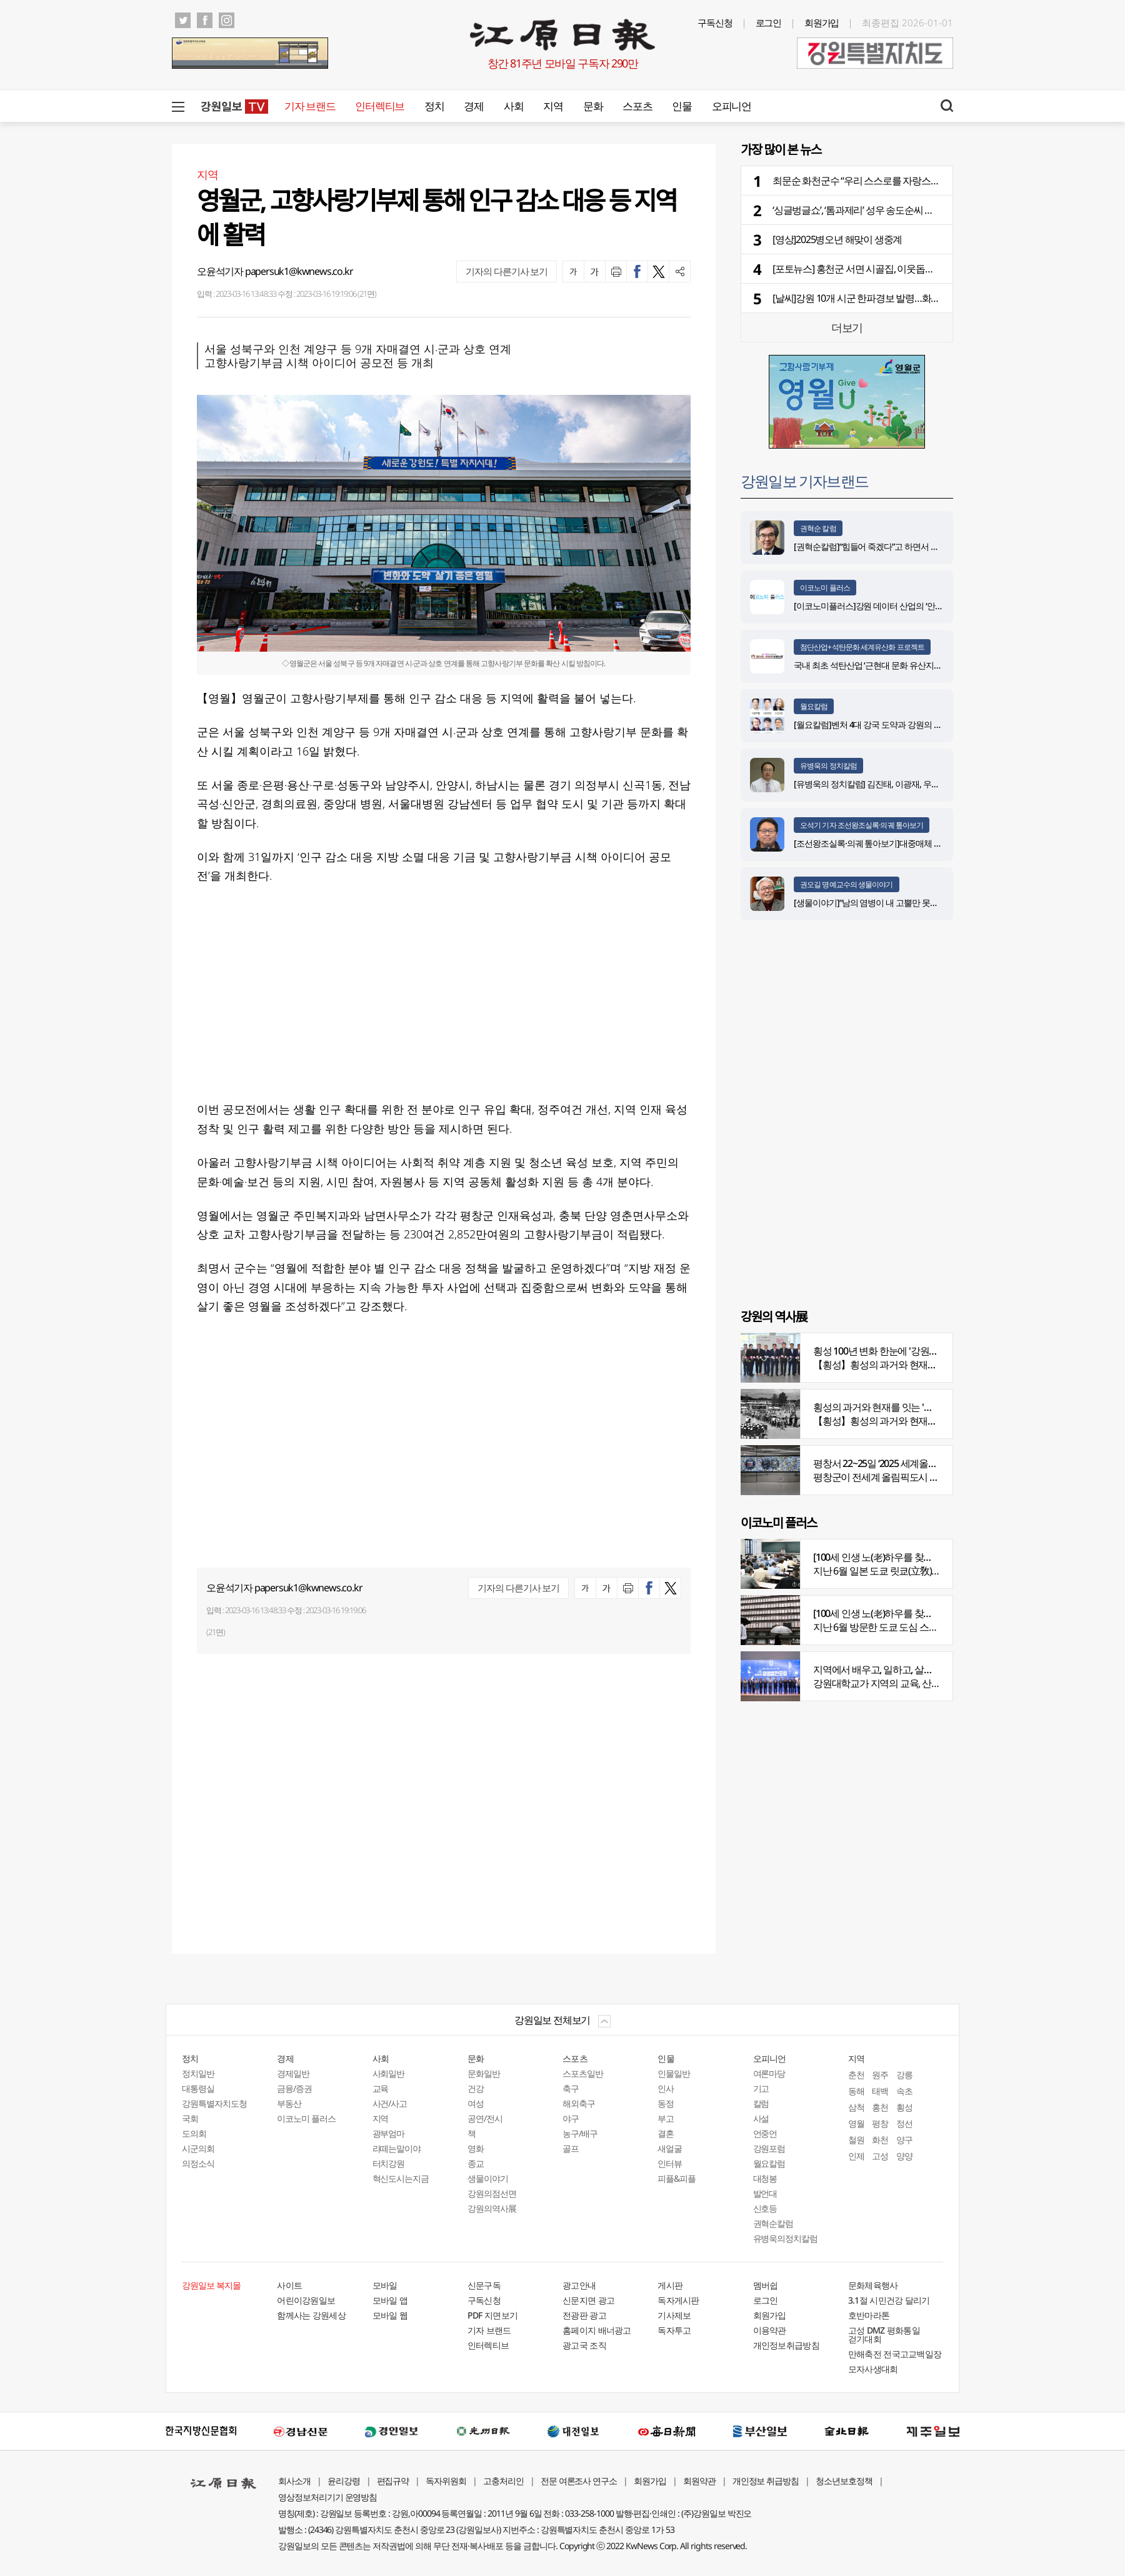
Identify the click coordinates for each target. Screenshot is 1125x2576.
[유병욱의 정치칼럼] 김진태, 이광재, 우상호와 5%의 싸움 (894, 784)
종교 (476, 2163)
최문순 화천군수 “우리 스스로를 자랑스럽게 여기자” (876, 180)
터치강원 (388, 2163)
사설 (761, 2118)
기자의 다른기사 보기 (507, 271)
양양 (904, 2156)
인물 (681, 106)
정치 (434, 106)
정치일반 (198, 2073)
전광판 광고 (584, 2315)
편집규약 (393, 2481)
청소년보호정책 (844, 2481)
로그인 (769, 22)
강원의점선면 (492, 2193)
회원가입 (821, 22)
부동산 (289, 2103)
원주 (880, 2075)
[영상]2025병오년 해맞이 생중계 (837, 239)
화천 (880, 2140)
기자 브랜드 (309, 106)
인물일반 (674, 2073)
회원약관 (699, 2481)
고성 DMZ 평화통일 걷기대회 (884, 2334)
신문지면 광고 (588, 2300)
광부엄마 (388, 2133)
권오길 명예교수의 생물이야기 (846, 884)
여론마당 (769, 2073)
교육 (380, 2088)
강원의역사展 (492, 2208)
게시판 (670, 2285)
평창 (880, 2123)
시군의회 (198, 2148)
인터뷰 (670, 2163)
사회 (513, 106)
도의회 (194, 2133)
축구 (570, 2088)
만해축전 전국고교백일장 (895, 2354)
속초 (904, 2091)
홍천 (880, 2107)
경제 (473, 106)
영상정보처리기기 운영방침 (327, 2497)
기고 (761, 2088)
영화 (476, 2148)
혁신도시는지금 (400, 2178)
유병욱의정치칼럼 (785, 2238)
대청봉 (765, 2178)
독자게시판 (678, 2300)
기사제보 (674, 2315)
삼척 (856, 2107)
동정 (666, 2103)
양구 (904, 2140)
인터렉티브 (379, 106)
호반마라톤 (869, 2315)
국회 (190, 2118)
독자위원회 (446, 2481)
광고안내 (579, 2285)
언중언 (765, 2133)
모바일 (385, 2285)
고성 (880, 2156)
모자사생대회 (873, 2369)
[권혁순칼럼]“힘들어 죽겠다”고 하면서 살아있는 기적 (887, 546)
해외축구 (578, 2103)
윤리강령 (344, 2481)
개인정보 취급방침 (765, 2481)
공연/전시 (485, 2118)
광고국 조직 (584, 2345)
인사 (666, 2088)
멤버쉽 (765, 2285)
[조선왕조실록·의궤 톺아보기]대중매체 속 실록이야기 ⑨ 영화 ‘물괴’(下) (919, 843)
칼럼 (761, 2103)
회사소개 (294, 2481)
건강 (476, 2088)
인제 (856, 2156)
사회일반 (388, 2073)
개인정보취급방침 (786, 2345)
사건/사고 (390, 2103)
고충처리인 (503, 2481)
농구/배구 (580, 2133)
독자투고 (674, 2330)
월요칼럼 (814, 706)
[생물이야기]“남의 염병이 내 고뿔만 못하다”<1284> (884, 902)
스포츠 (637, 106)
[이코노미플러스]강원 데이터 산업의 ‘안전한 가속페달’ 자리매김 (907, 606)
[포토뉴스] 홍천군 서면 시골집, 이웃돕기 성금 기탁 (873, 269)
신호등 (765, 2208)
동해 (856, 2091)
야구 (570, 2118)
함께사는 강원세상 (311, 2315)
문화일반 (484, 2073)
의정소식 (198, 2163)
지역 (552, 106)
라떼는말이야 (396, 2148)
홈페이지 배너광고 (596, 2330)
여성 (476, 2103)
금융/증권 (294, 2088)
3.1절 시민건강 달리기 (889, 2300)
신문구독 (484, 2285)
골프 (570, 2148)
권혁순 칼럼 (818, 528)
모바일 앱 (390, 2300)
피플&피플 (677, 2178)
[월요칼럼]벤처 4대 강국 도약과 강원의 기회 (872, 724)
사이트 (289, 2285)
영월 (856, 2123)
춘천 (856, 2075)
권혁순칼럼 (773, 2223)
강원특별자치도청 (214, 2103)
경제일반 (293, 2073)
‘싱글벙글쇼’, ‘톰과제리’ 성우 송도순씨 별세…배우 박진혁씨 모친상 (904, 210)
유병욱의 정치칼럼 (828, 765)
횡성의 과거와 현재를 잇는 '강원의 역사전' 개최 (908, 1407)
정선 (904, 2123)
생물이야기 (488, 2178)
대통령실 (198, 2088)
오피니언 (731, 106)
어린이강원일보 (306, 2300)
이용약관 (769, 2330)
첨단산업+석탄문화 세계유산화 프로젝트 (862, 647)
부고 (666, 2118)
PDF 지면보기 (493, 2315)
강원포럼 (769, 2148)
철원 (856, 2140)
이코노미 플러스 (825, 587)
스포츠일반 (582, 2073)
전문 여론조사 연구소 (579, 2481)
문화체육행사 (873, 2285)
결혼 (666, 2133)
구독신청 (715, 22)
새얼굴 (670, 2148)
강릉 (904, 2075)
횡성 (904, 2107)
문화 (592, 106)
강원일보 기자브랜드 (804, 480)
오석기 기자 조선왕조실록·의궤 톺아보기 (861, 825)
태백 (880, 2091)
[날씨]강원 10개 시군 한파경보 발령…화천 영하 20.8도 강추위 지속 (905, 298)
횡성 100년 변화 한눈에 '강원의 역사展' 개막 (901, 1351)
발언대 (765, 2193)
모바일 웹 (390, 2315)
